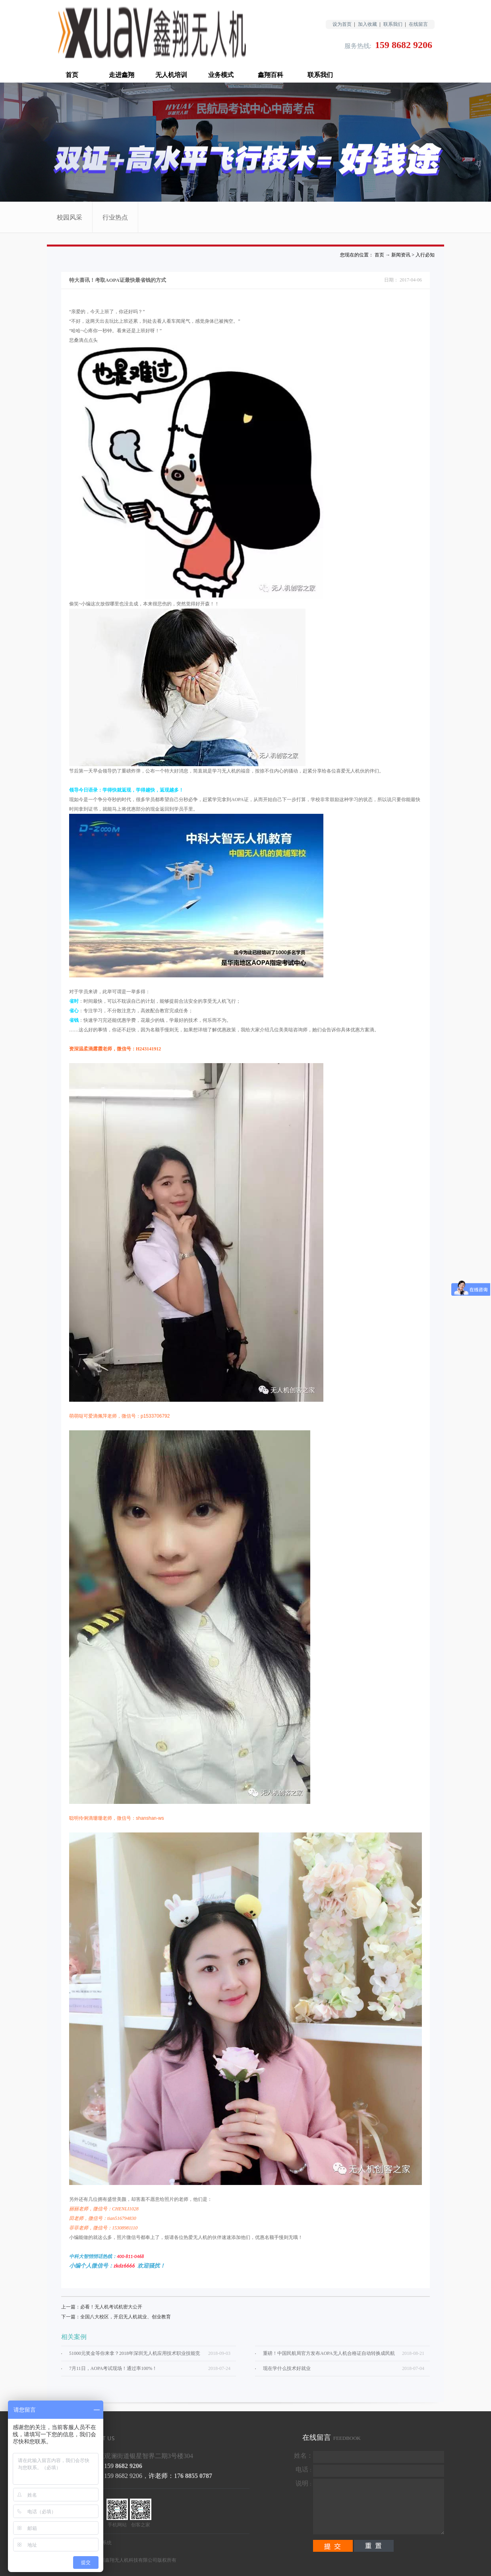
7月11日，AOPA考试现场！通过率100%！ (113, 2368)
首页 (72, 74)
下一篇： (116, 2317)
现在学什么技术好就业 (287, 2368)
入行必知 (425, 255)
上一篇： (101, 2307)
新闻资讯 (400, 255)
